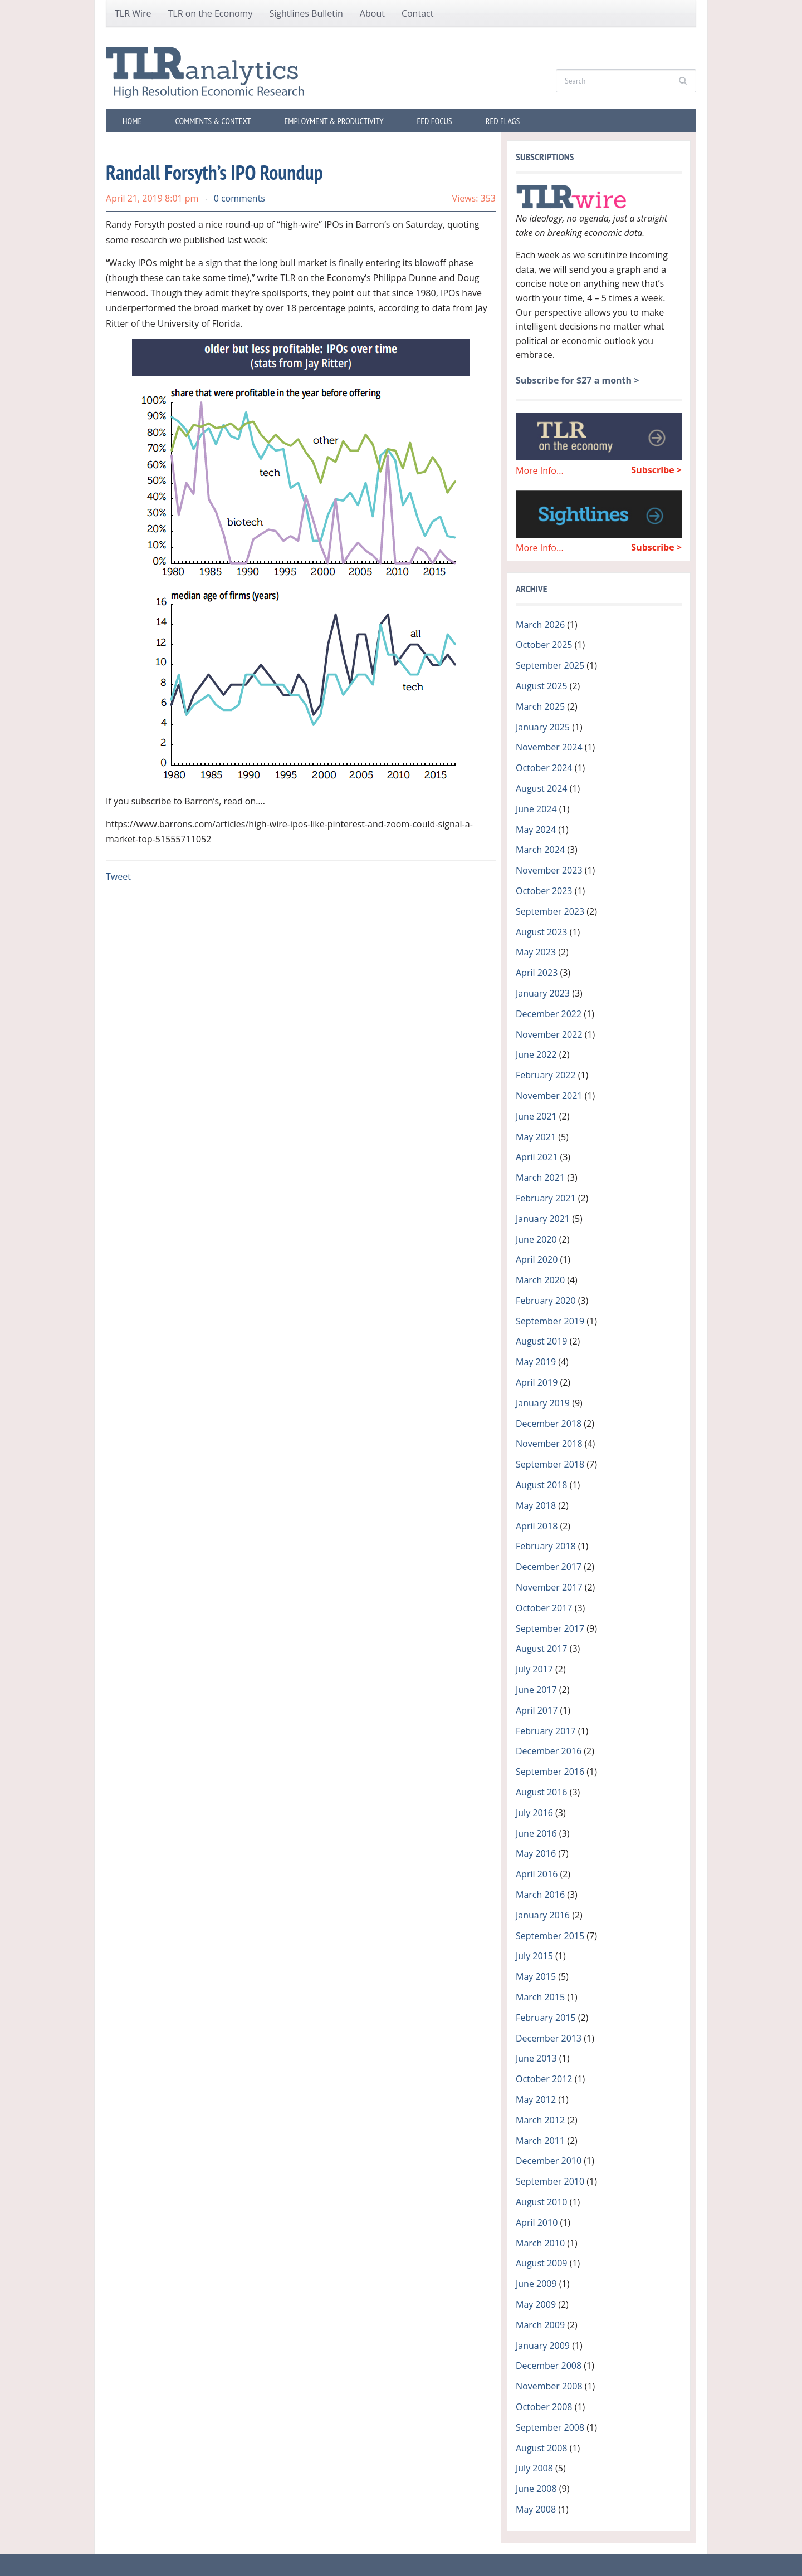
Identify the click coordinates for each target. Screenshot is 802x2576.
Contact (417, 13)
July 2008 (534, 2468)
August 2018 (542, 1485)
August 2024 (542, 788)
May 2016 (536, 1853)
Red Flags (503, 120)
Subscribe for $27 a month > (577, 380)
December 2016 (548, 1751)
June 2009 (536, 2284)
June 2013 (536, 2058)
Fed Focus (434, 120)
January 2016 (543, 1915)
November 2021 (549, 1096)
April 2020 (537, 1259)
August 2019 (542, 1341)
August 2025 (542, 686)
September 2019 (550, 1321)
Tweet (118, 876)
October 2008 (544, 2407)
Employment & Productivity (333, 120)
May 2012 (536, 2099)
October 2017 (544, 1608)
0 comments (239, 198)
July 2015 (534, 1956)
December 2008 (548, 2365)
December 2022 (548, 1014)
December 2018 (548, 1423)
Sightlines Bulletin (306, 13)
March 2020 (540, 1280)
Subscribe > (656, 470)
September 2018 (550, 1464)
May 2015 (536, 1976)
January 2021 (543, 1219)
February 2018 (546, 1546)
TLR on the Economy (210, 13)
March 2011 (540, 2141)
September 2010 (550, 2181)
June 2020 (536, 1239)
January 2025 (543, 727)
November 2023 (549, 870)
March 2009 (540, 2325)
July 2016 (534, 1813)
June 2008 (536, 2488)
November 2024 (549, 747)
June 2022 (536, 1054)
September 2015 (550, 1936)
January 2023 (543, 993)
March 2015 (540, 1997)
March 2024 (540, 849)
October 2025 (544, 645)
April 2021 (537, 1157)
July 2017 (534, 1669)
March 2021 (540, 1177)
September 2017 (550, 1628)
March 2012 (540, 2120)
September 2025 (550, 665)
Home (132, 120)
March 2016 (540, 1894)
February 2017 (546, 1731)
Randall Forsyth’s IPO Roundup (214, 172)
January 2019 (543, 1403)
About (372, 13)
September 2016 (550, 1771)
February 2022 (546, 1075)
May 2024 (536, 829)
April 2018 (537, 1526)
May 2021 (536, 1137)
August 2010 (542, 2202)
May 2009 (536, 2304)
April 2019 (537, 1382)
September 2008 (550, 2427)
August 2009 (542, 2263)
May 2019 (536, 1362)
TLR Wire (133, 13)
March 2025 (540, 706)
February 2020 (546, 1300)
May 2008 (536, 2509)
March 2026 (540, 625)
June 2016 (536, 1833)
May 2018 (536, 1505)
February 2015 (546, 2017)
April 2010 (537, 2222)
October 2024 (544, 768)
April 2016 (537, 1874)
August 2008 (542, 2448)
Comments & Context (213, 120)
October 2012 (544, 2079)
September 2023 (550, 911)
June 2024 (536, 809)
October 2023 (544, 891)
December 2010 (548, 2161)
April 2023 (537, 972)
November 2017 (549, 1587)
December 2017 (548, 1567)
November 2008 (549, 2386)
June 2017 (536, 1690)
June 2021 (536, 1116)
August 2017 (542, 1648)
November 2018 (549, 1443)
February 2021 (546, 1198)
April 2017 (537, 1710)
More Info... (540, 470)
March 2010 (540, 2243)
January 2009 (543, 2345)
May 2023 (536, 952)
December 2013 (548, 2038)
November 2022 (549, 1034)
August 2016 (542, 1792)
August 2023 (542, 932)
